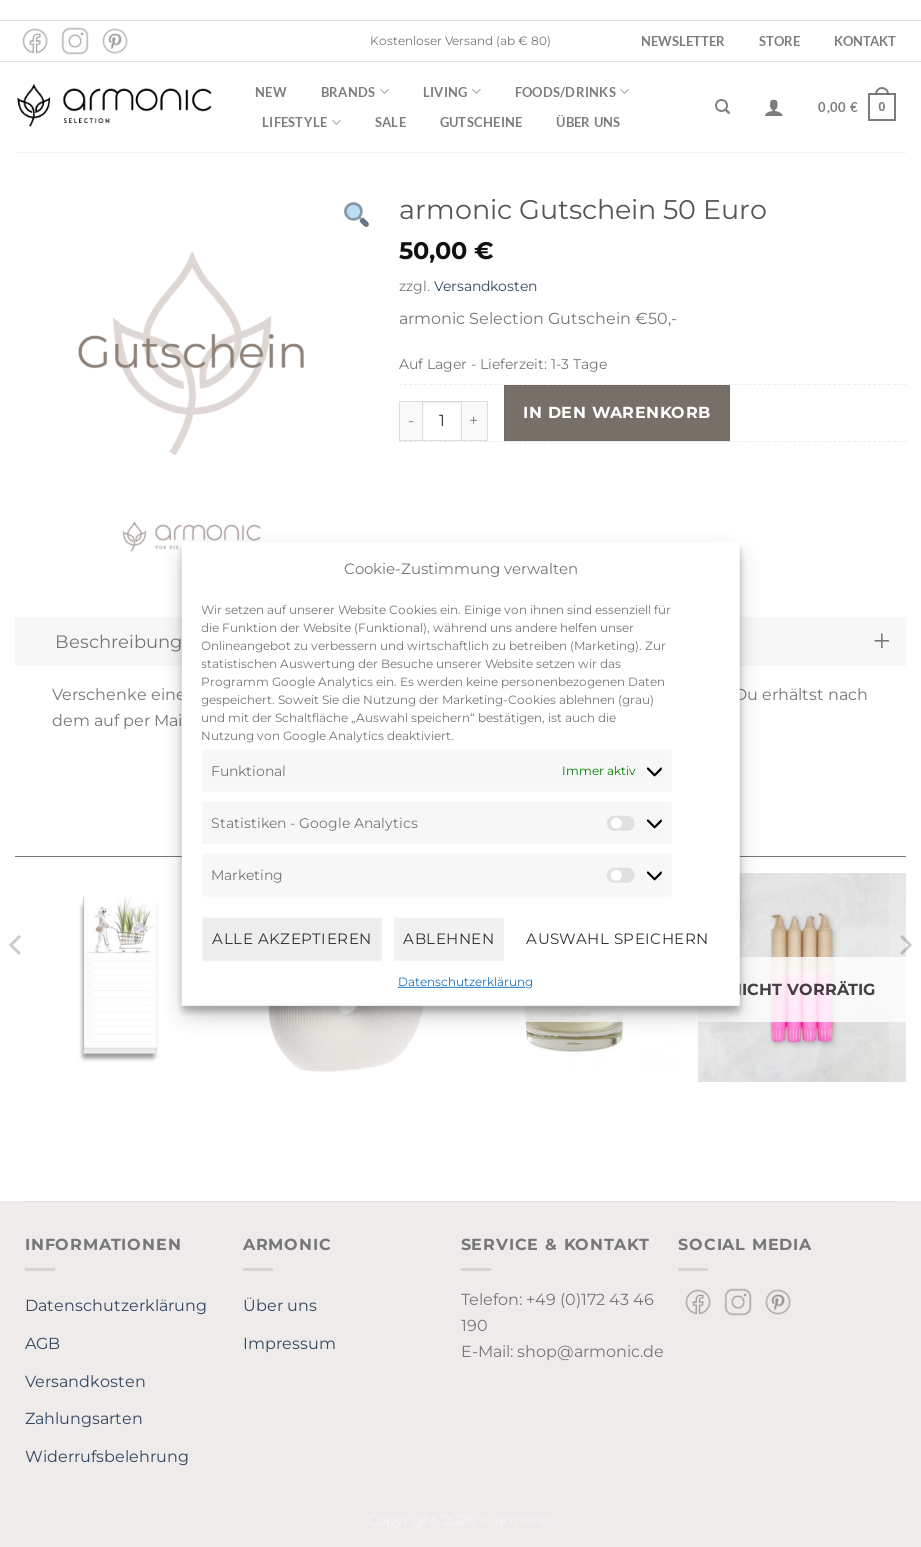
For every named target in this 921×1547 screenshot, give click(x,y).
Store (779, 41)
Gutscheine (481, 122)
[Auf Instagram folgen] (75, 41)
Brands (355, 91)
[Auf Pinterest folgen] (115, 41)
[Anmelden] (774, 107)
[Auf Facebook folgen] (35, 41)
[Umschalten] (881, 641)
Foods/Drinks (572, 91)
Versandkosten (485, 286)
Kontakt (865, 41)
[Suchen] (722, 107)
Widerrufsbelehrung (107, 1456)
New (271, 92)
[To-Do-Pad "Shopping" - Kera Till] (119, 977)
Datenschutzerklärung (465, 980)
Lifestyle (301, 122)
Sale (390, 122)
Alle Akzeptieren (291, 938)
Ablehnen (448, 938)
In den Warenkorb (616, 412)
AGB (42, 1343)
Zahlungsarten (84, 1418)
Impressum (289, 1343)
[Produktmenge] (442, 421)
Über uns (588, 122)
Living (452, 91)
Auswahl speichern (617, 938)
